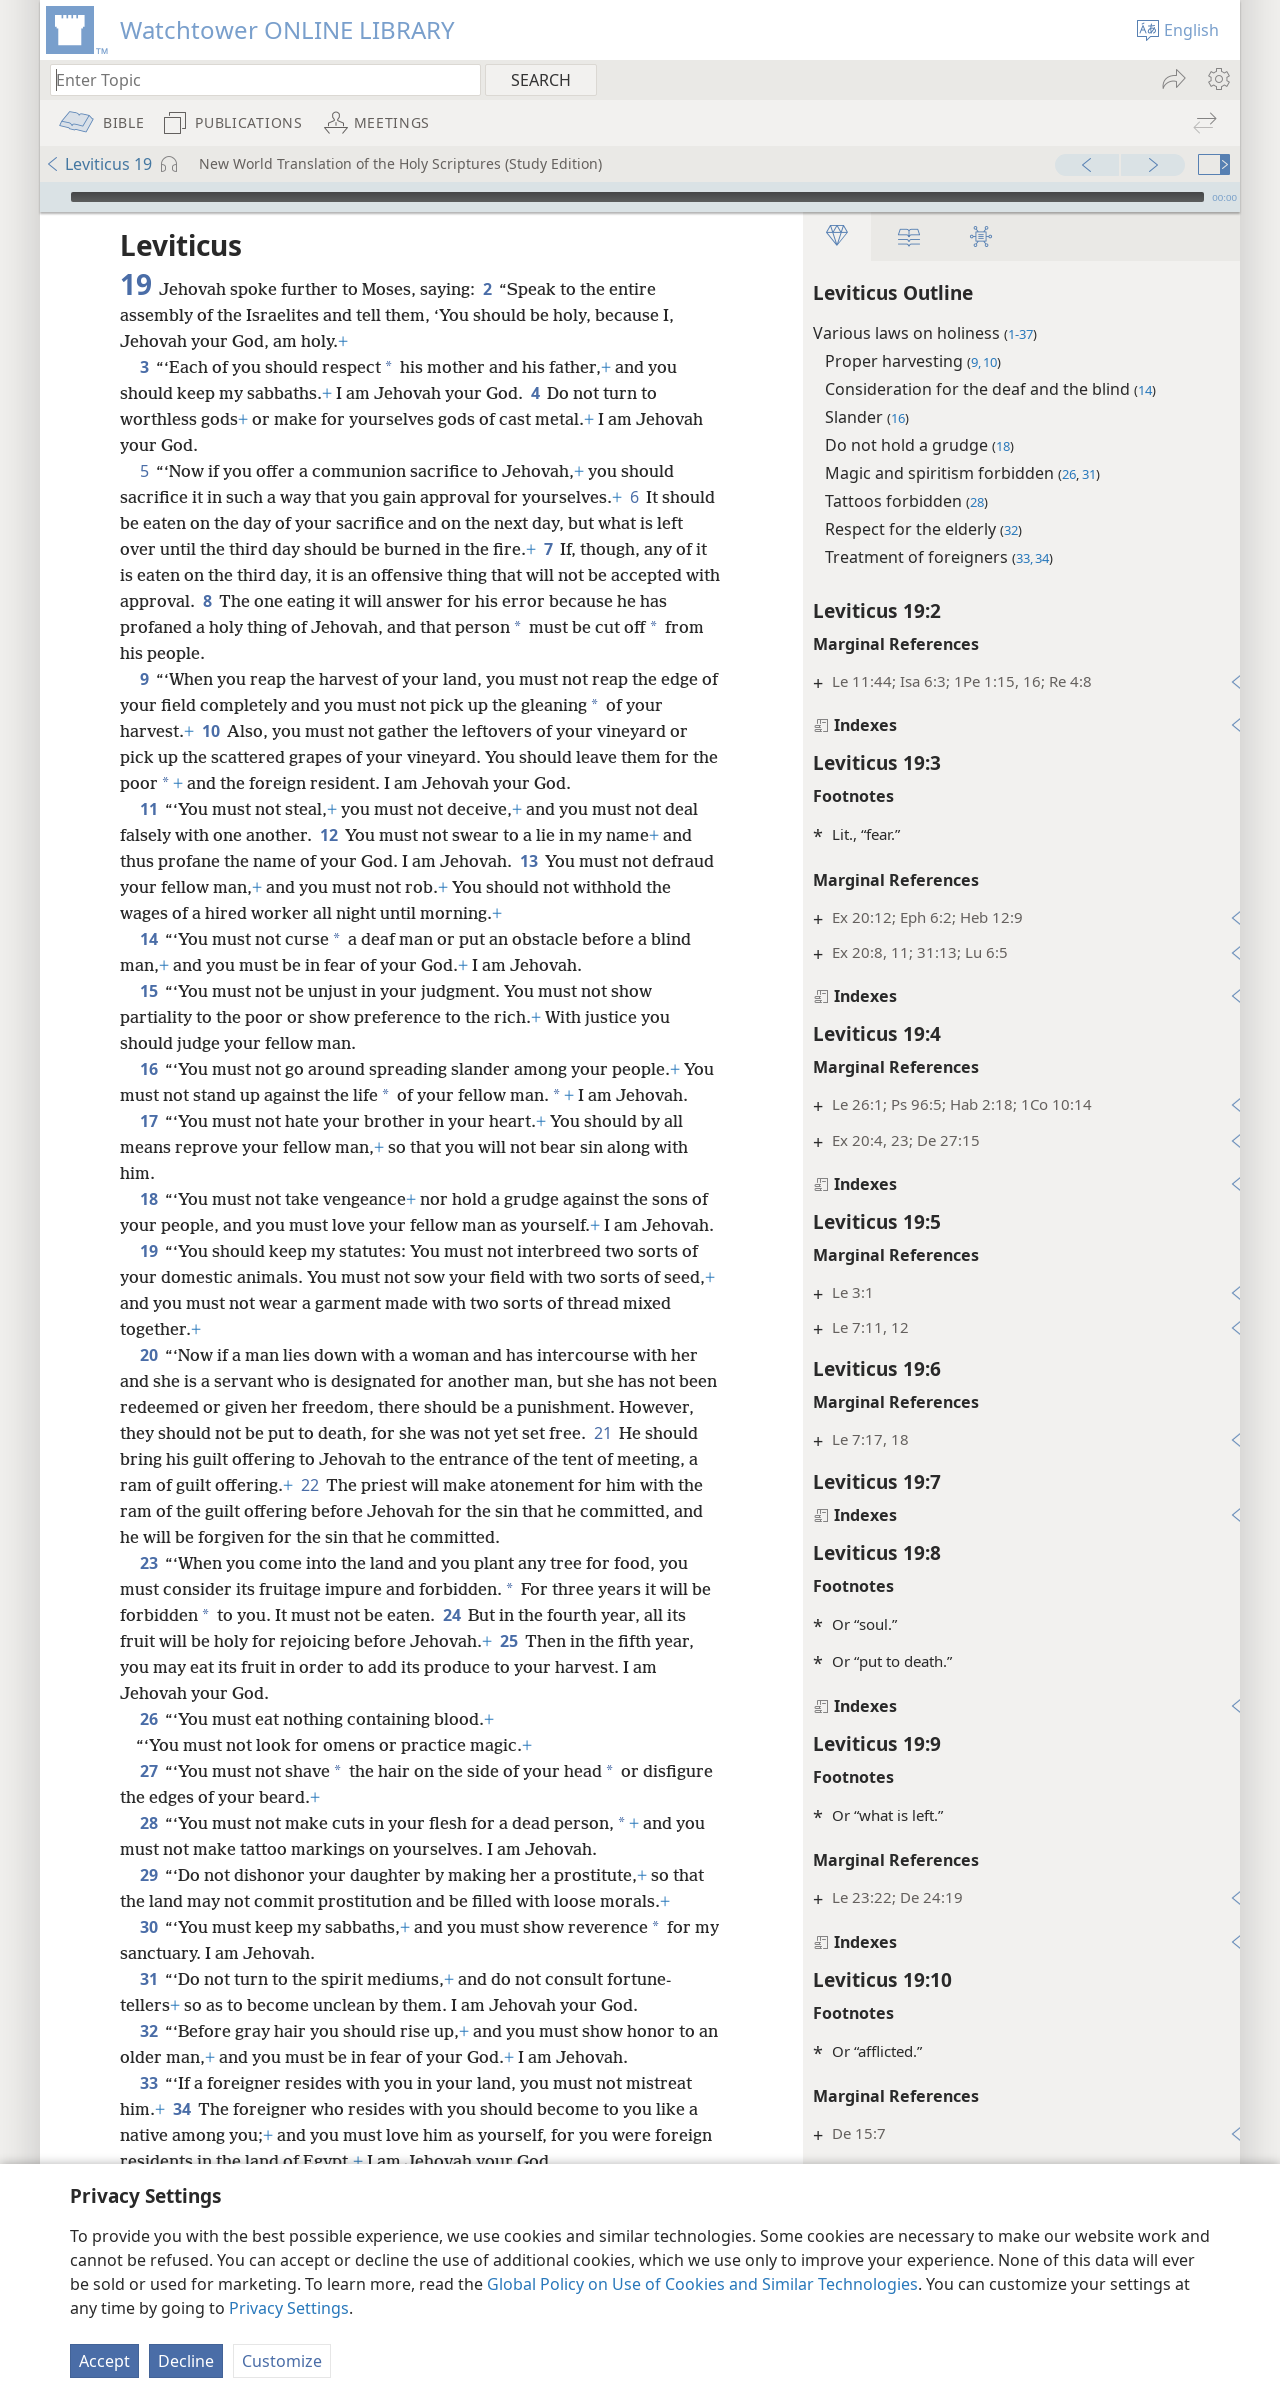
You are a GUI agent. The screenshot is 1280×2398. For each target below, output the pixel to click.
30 (148, 1979)
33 (148, 2135)
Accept (104, 2361)
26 (148, 1771)
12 (328, 835)
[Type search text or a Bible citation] (256, 79)
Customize (282, 2361)
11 (148, 809)
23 (148, 1615)
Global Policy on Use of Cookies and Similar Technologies (702, 2284)
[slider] (637, 197)
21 (681, 1485)
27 (148, 1823)
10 (210, 731)
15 (148, 991)
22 (394, 1537)
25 (508, 1693)
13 (528, 861)
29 (148, 1927)
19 (148, 1303)
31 (148, 2031)
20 (148, 1407)
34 (181, 2161)
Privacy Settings (289, 2308)
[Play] (53, 197)
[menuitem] (1217, 79)
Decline (186, 2361)
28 (148, 1875)
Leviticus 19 (98, 164)
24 (474, 1667)
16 (148, 1069)
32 (148, 2083)
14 (148, 939)
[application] (640, 197)
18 (148, 1225)
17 (148, 1147)
